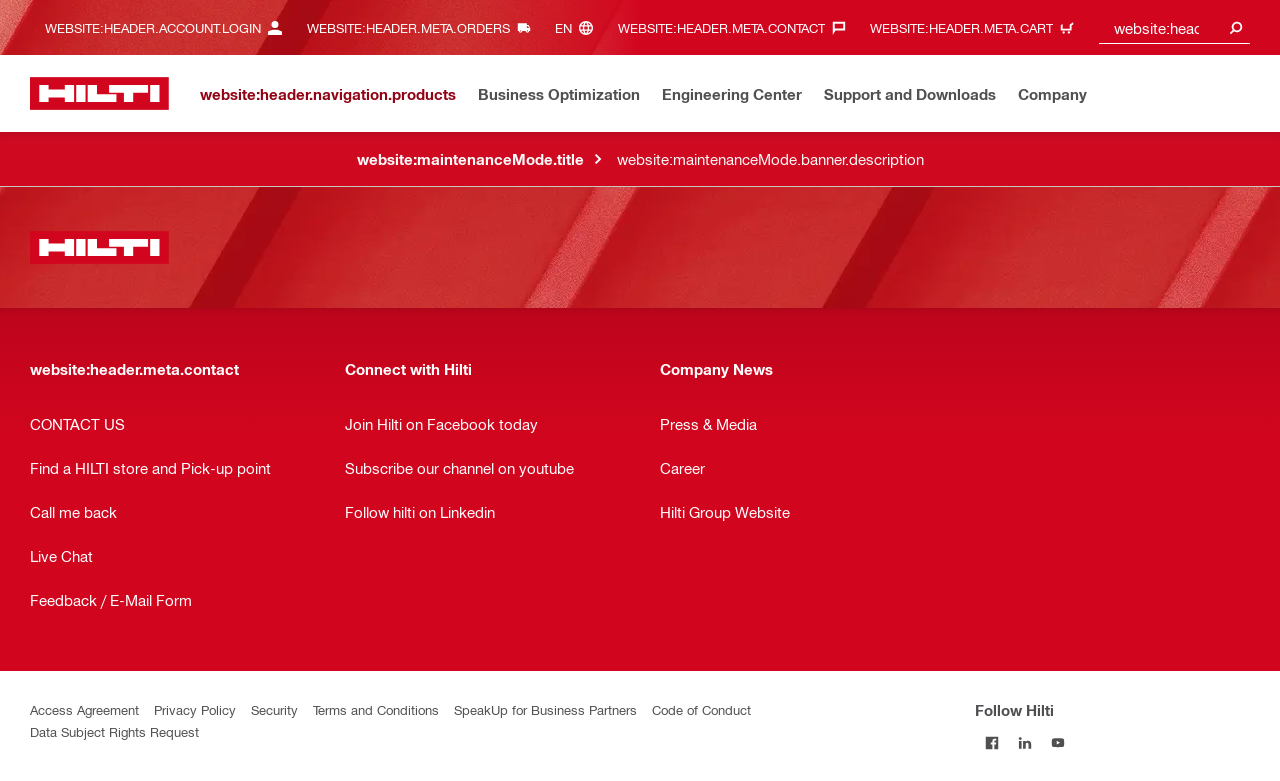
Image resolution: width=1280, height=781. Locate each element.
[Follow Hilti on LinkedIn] (1024, 742)
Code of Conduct (701, 709)
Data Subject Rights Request (114, 731)
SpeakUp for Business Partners (545, 709)
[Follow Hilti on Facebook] (991, 742)
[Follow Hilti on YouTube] (1057, 742)
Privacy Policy (195, 709)
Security (274, 709)
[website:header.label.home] (99, 93)
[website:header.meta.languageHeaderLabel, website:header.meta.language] (579, 27)
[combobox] (1175, 27)
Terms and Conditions (376, 709)
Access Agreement (84, 709)
